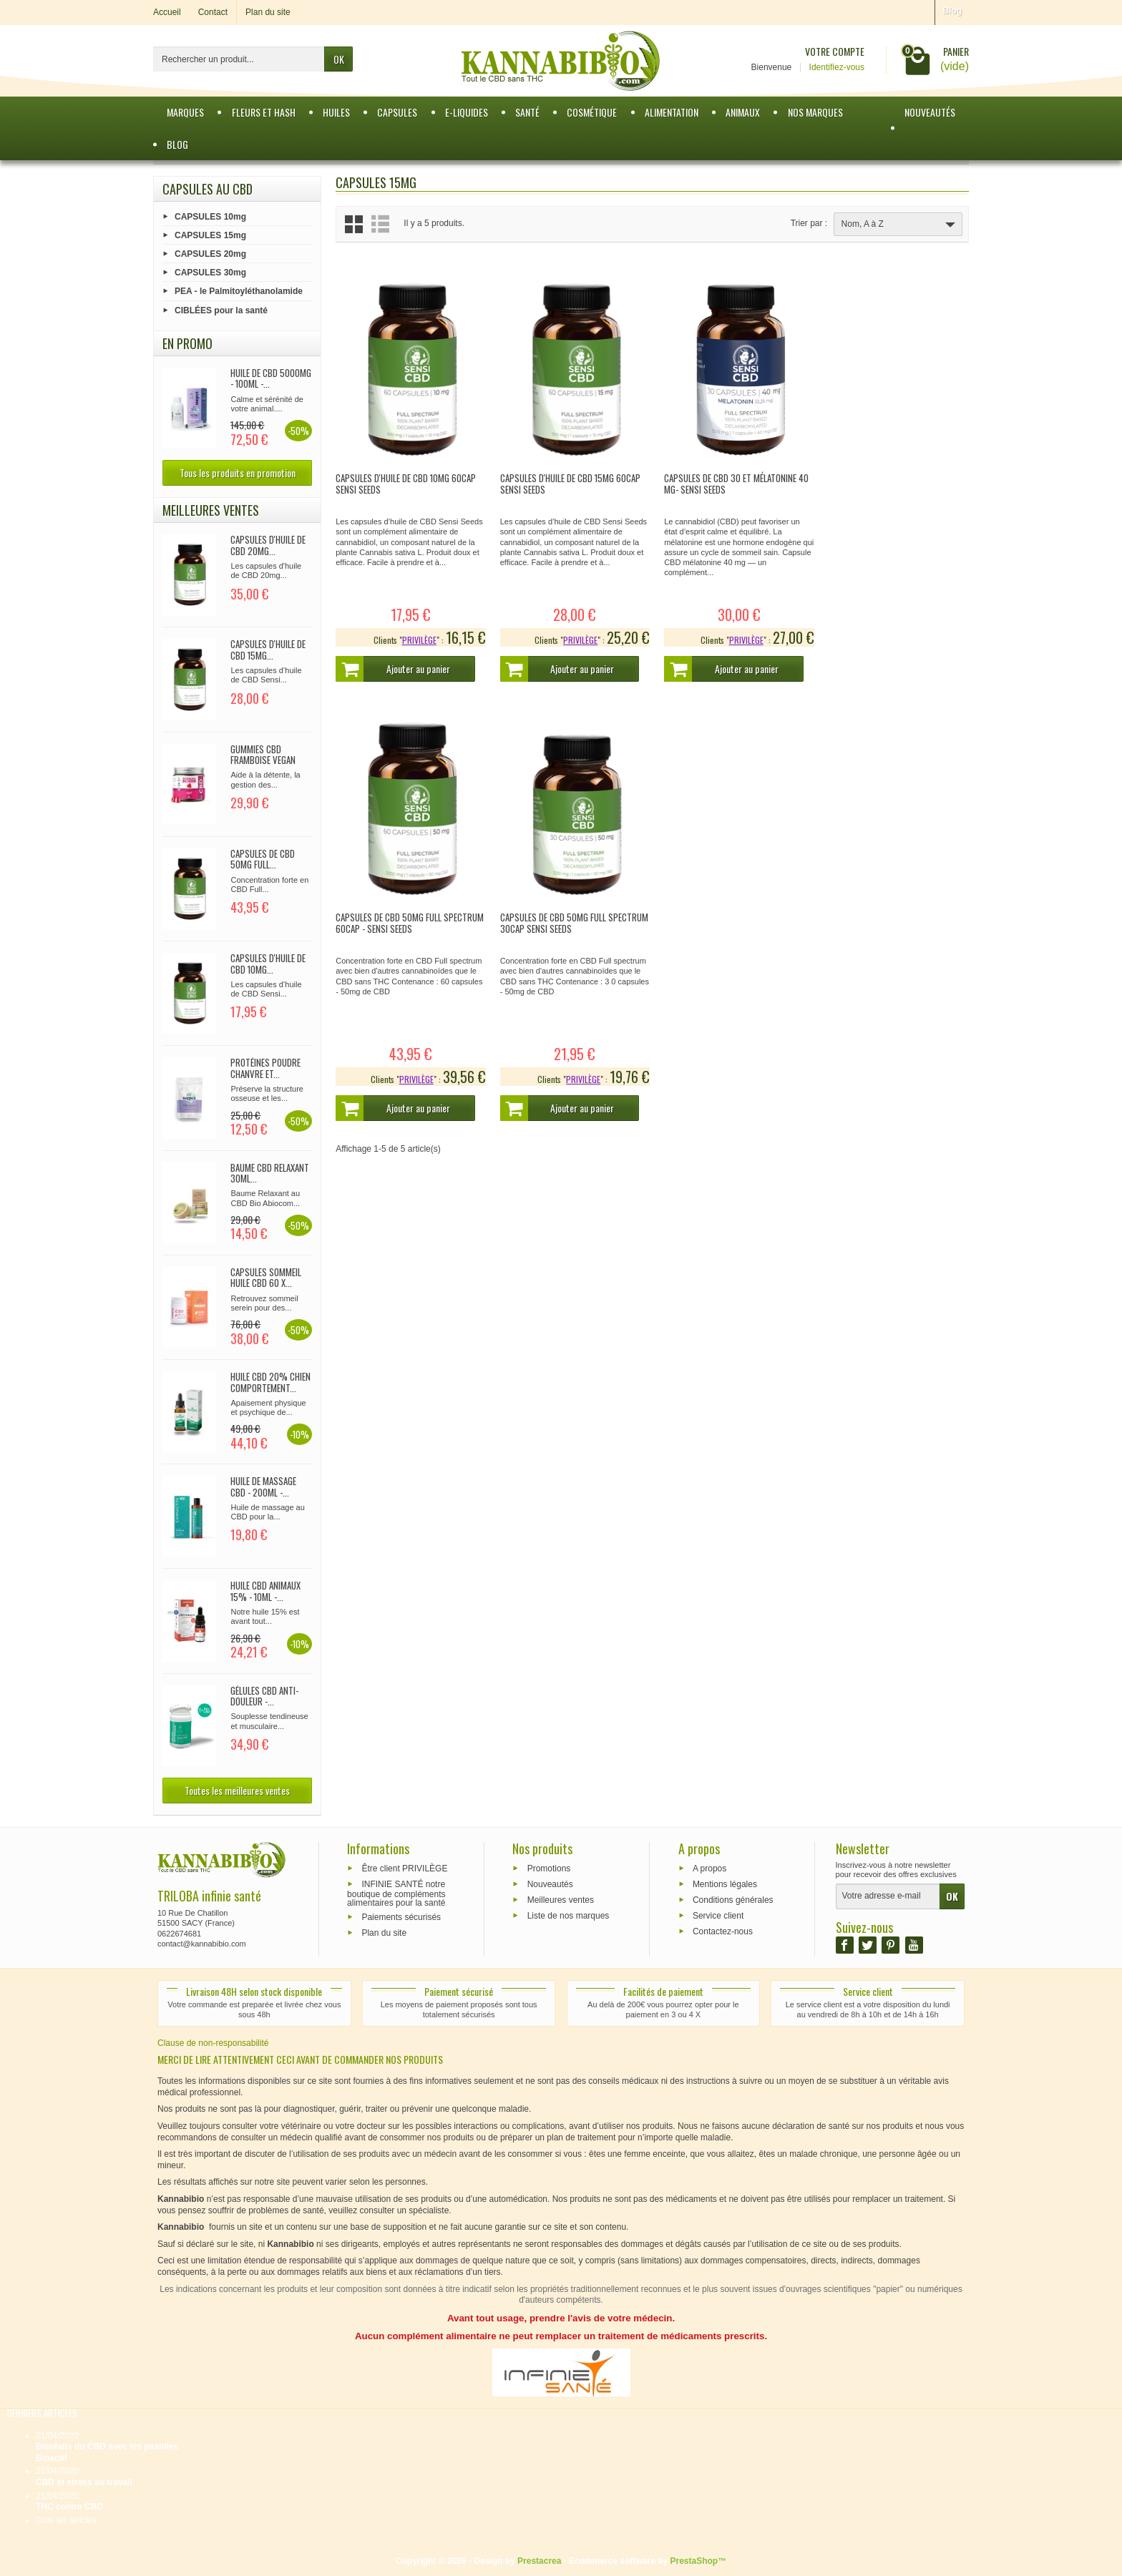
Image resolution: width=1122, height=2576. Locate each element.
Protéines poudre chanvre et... (265, 1068)
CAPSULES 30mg (210, 273)
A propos (709, 1869)
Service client (718, 1915)
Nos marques (815, 111)
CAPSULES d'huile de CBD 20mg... (268, 545)
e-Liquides (466, 111)
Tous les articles (66, 2520)
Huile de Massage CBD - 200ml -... (263, 1486)
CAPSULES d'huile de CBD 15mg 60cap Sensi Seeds (567, 480)
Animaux (743, 111)
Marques (185, 111)
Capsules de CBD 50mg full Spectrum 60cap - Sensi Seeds (880, 480)
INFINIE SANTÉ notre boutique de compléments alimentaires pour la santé (396, 1893)
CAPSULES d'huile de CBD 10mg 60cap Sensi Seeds (406, 480)
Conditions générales (733, 1900)
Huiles (336, 111)
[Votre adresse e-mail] (888, 1896)
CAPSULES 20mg (210, 254)
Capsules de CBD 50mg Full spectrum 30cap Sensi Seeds (392, 916)
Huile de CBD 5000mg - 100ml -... (270, 378)
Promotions (549, 1869)
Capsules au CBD (207, 189)
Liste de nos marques (568, 1915)
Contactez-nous (723, 1931)
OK (338, 59)
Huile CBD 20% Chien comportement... (270, 1382)
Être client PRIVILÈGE (404, 1869)
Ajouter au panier (395, 665)
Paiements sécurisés (401, 1917)
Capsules (397, 111)
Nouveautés (929, 111)
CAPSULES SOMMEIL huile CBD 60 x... (265, 1278)
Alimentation (671, 111)
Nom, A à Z (899, 224)
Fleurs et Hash (264, 111)
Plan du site (383, 1932)
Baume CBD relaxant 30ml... (269, 1173)
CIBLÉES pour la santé (221, 310)
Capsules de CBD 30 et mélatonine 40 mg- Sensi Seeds (732, 480)
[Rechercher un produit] (239, 59)
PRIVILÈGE (416, 636)
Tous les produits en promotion (238, 472)
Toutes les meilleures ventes (237, 1790)
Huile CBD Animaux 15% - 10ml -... (265, 1591)
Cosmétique (592, 111)
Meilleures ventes (560, 1900)
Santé (527, 111)
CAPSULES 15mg (210, 235)
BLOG (177, 144)
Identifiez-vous (836, 67)
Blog (952, 11)
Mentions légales (725, 1884)
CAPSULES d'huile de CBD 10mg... (268, 963)
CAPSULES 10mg (210, 216)
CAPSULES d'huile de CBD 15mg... (268, 649)
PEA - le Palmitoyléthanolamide (239, 291)
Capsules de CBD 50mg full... (262, 859)
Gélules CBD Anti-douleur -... (264, 1696)
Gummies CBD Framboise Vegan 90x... (263, 760)
